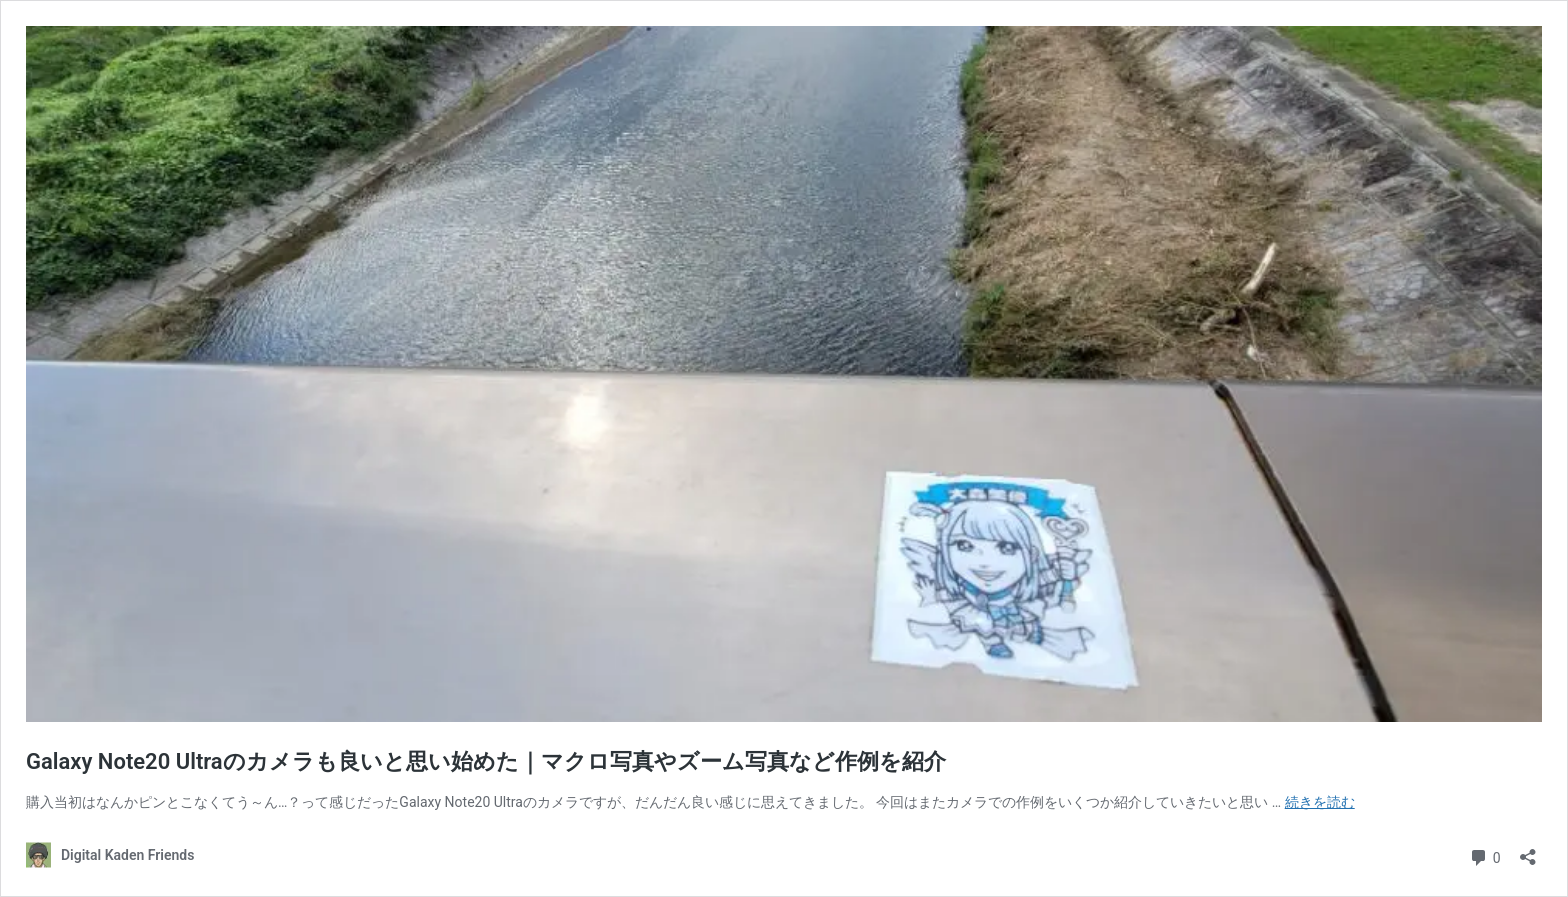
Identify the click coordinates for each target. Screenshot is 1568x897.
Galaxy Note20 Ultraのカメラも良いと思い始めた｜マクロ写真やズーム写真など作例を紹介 (486, 761)
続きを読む (1320, 802)
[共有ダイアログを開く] (1528, 850)
